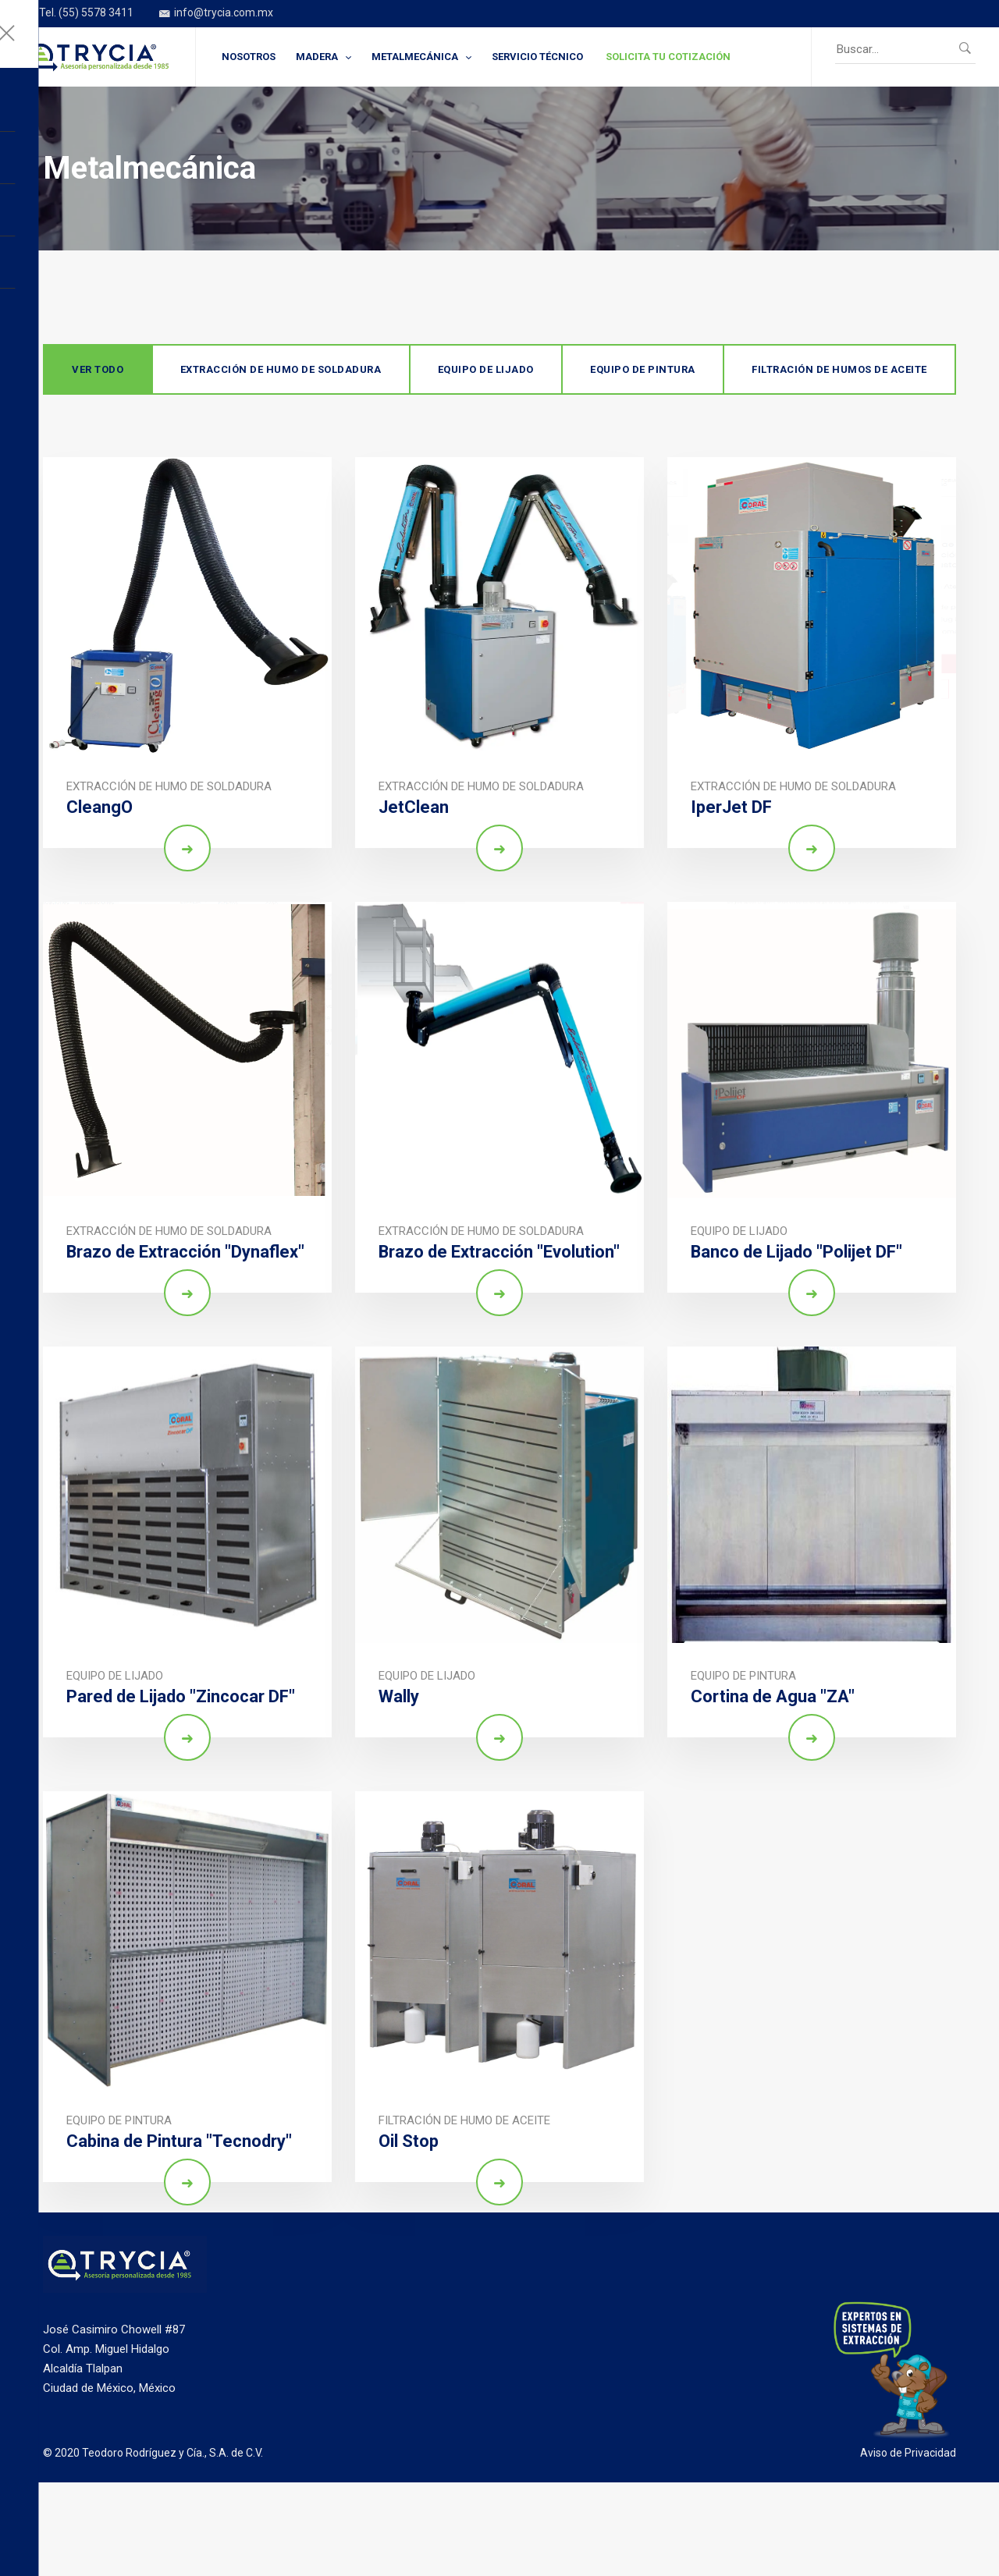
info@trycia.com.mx (216, 13)
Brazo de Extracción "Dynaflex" (185, 1251)
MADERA (317, 56)
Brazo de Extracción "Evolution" (499, 1251)
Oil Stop (409, 2141)
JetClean (414, 807)
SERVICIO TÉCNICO (537, 56)
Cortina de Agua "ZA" (773, 1696)
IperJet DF (731, 807)
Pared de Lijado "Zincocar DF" (180, 1696)
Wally (399, 1696)
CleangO (99, 807)
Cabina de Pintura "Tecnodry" (179, 2141)
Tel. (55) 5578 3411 (78, 13)
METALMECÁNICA (415, 56)
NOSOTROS (249, 56)
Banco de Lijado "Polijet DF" (797, 1251)
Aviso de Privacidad (908, 2452)
